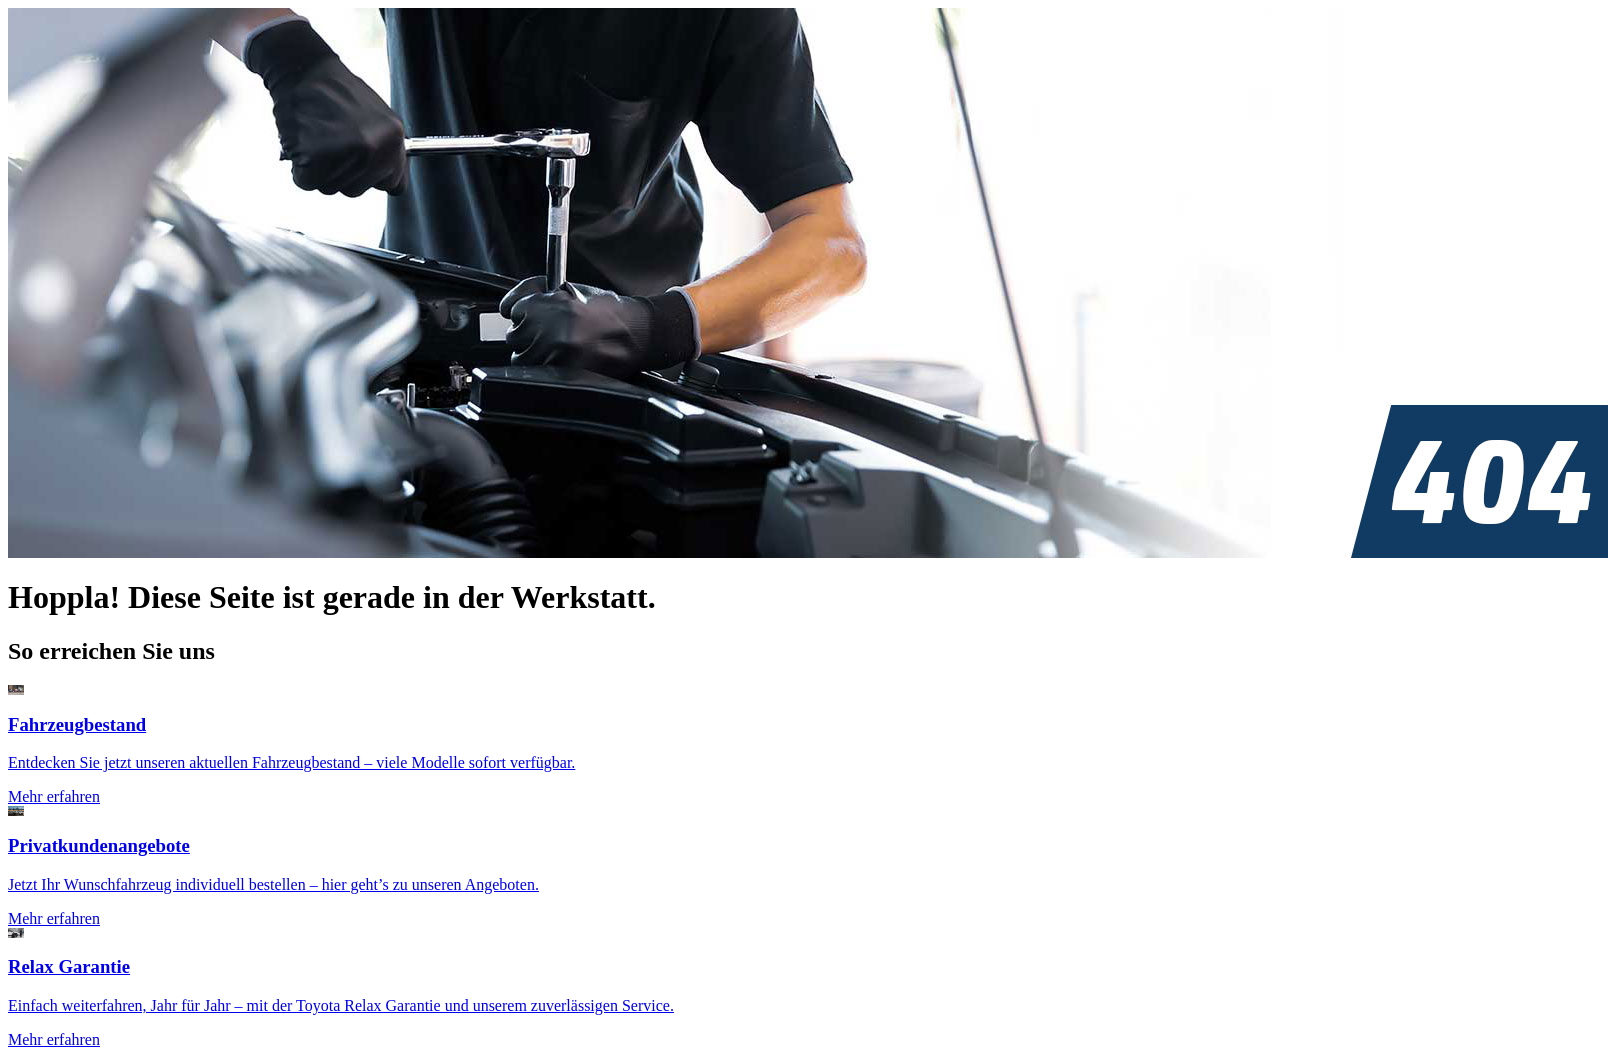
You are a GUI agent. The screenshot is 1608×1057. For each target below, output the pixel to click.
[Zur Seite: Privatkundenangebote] (804, 866)
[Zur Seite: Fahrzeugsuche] (804, 745)
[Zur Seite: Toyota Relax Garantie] (804, 988)
